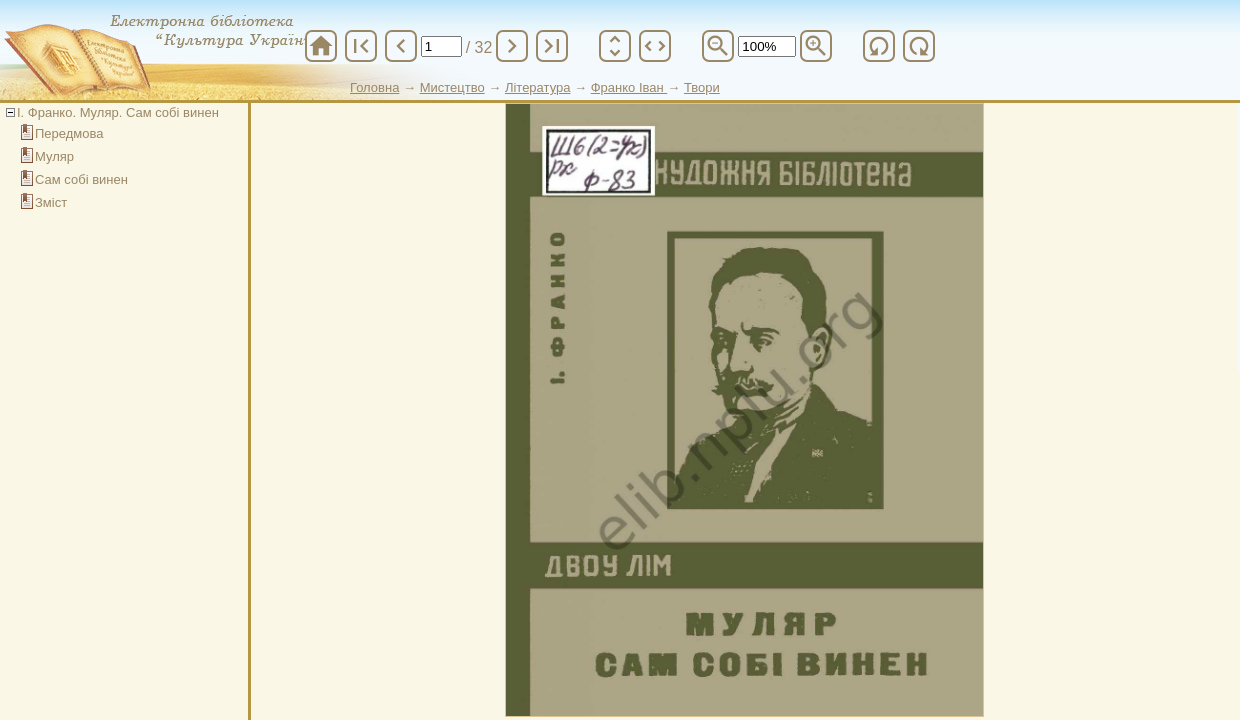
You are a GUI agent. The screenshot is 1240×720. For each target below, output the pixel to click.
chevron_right (512, 46)
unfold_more (615, 46)
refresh (879, 46)
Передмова (69, 133)
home (321, 46)
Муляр (54, 156)
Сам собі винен (81, 179)
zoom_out (718, 46)
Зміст (51, 202)
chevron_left (401, 46)
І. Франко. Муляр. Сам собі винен (118, 112)
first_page (361, 46)
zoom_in (816, 46)
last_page (552, 46)
